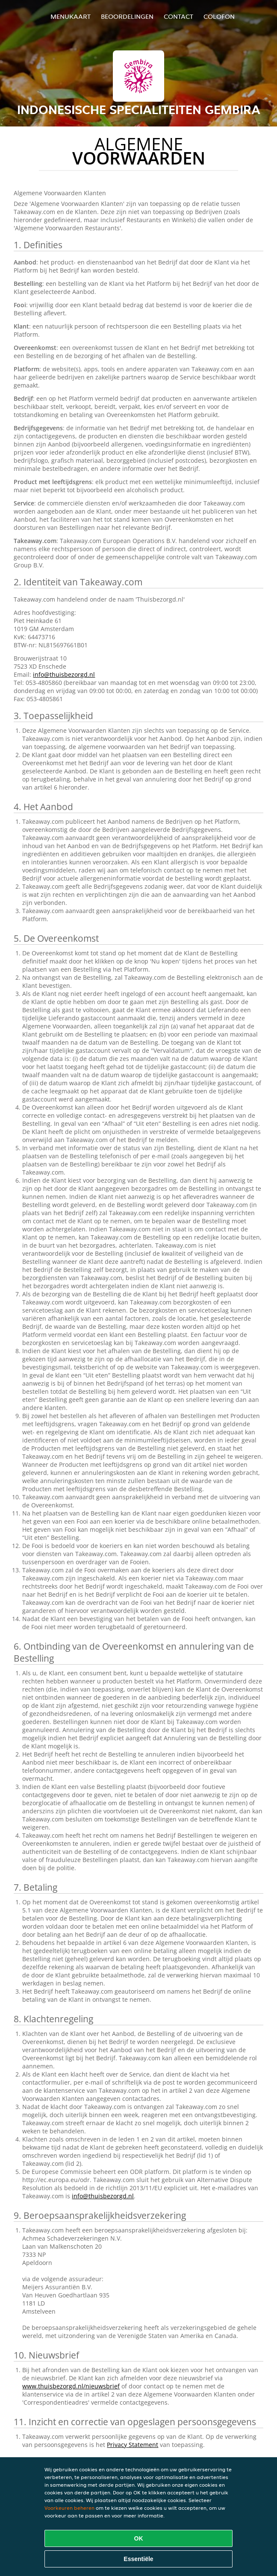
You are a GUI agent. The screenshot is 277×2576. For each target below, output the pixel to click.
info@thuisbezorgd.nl (64, 674)
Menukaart (70, 16)
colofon (219, 16)
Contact (178, 16)
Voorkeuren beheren (69, 2508)
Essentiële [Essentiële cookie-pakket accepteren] (138, 2558)
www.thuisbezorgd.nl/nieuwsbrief (71, 2386)
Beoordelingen (127, 16)
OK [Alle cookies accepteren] (138, 2538)
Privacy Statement (132, 2445)
